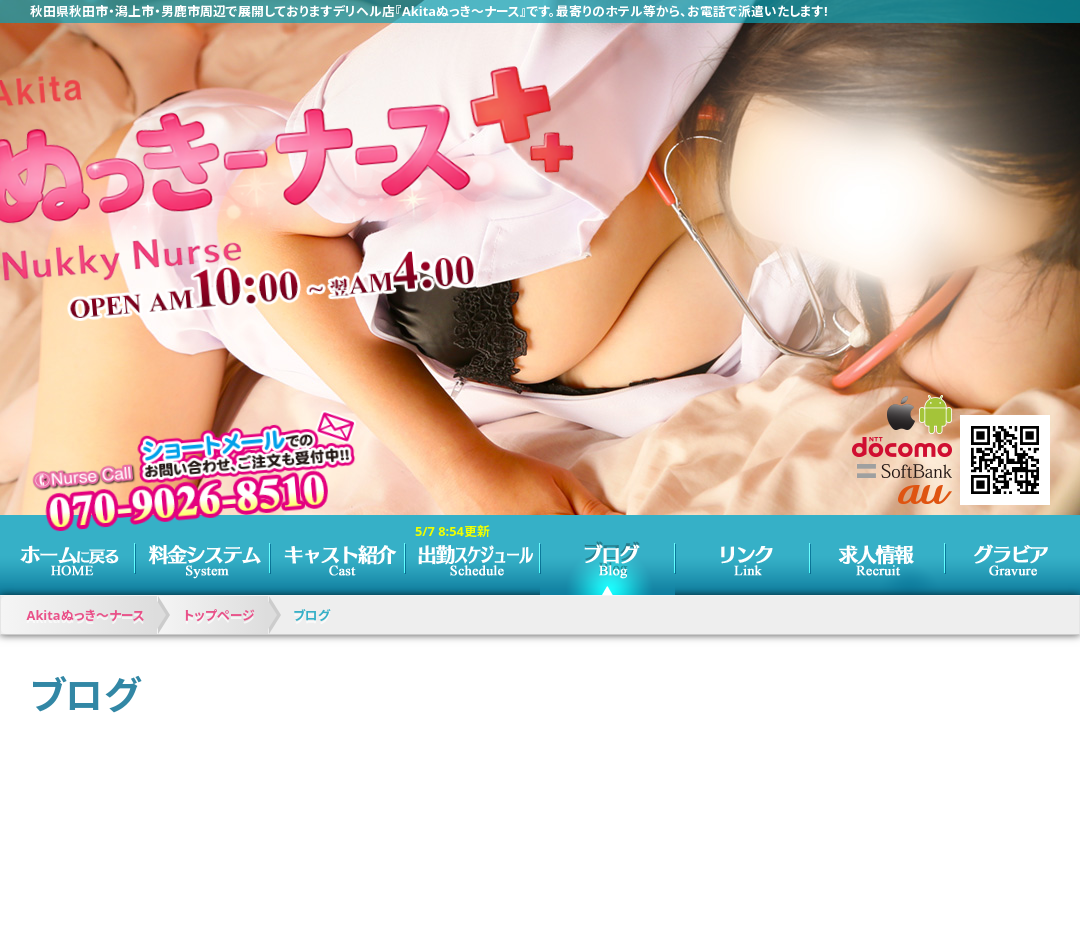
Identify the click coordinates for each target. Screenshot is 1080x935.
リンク (742, 555)
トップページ (67, 555)
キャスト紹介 (337, 555)
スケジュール (472, 555)
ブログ (607, 555)
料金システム (202, 555)
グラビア (1012, 555)
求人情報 (877, 555)
